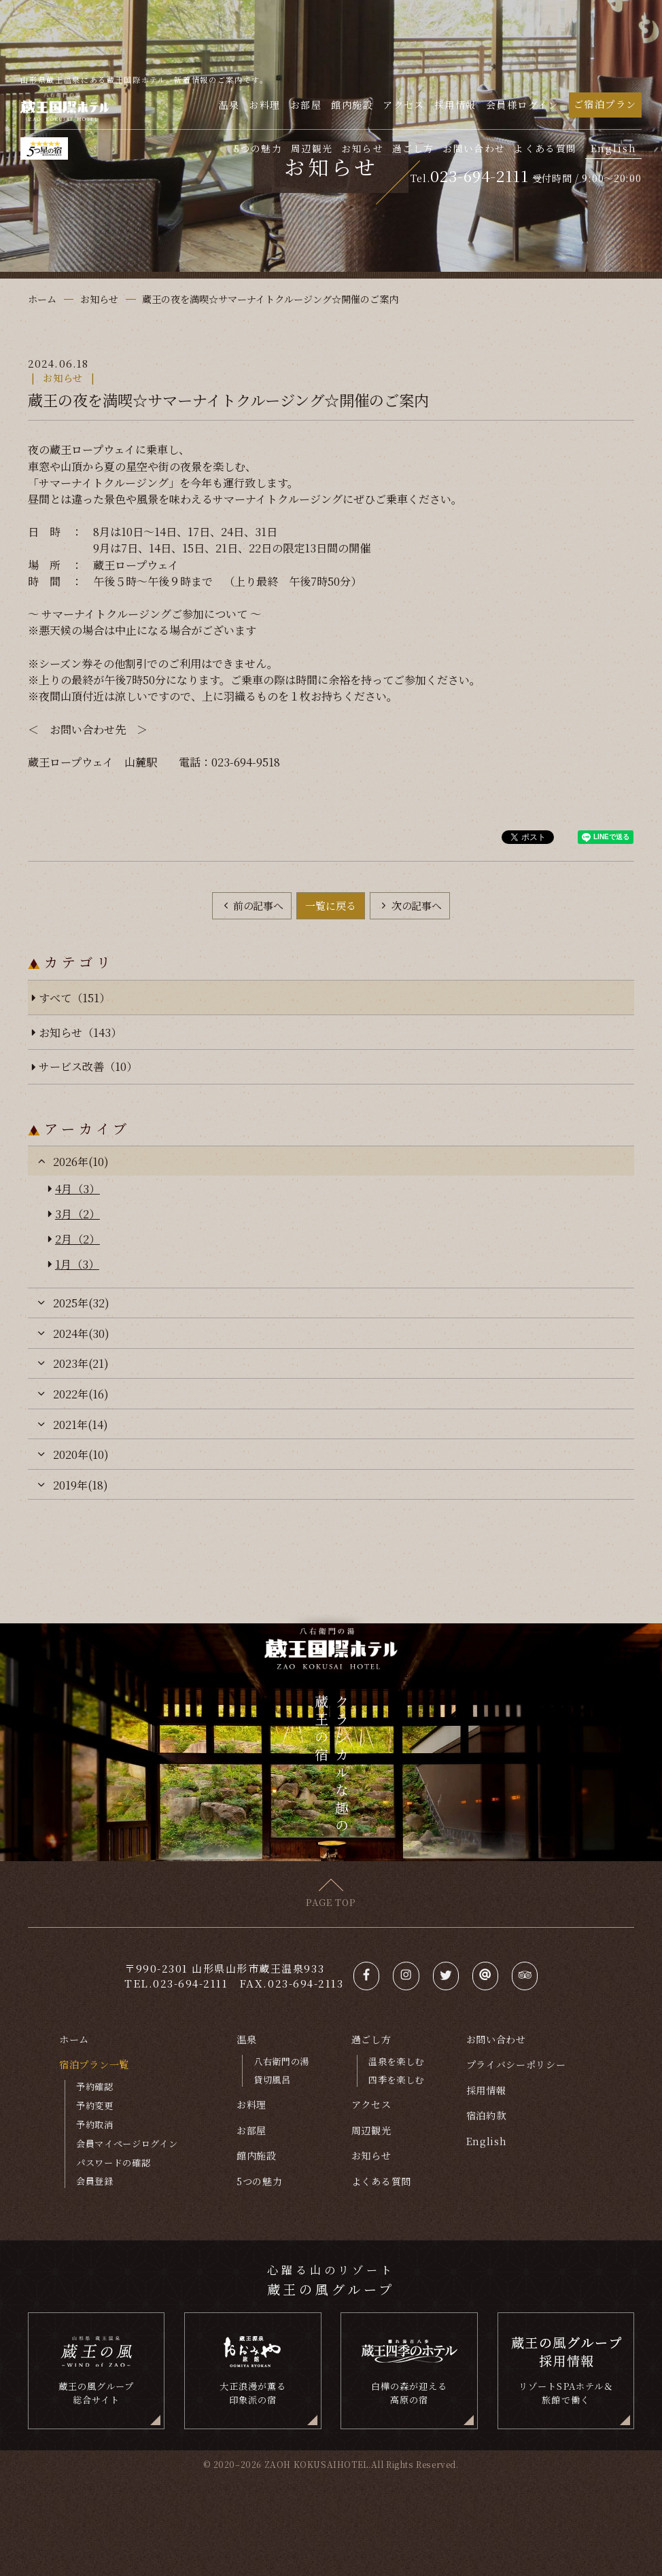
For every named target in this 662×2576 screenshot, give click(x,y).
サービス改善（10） (88, 1066)
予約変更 (95, 2105)
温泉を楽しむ (396, 2061)
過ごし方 (413, 149)
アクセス (404, 104)
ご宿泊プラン (605, 104)
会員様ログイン (522, 104)
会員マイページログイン (126, 2143)
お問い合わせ (473, 149)
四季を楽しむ (396, 2079)
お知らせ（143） (80, 1032)
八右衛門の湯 (281, 2061)
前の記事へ (256, 905)
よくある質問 (545, 149)
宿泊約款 (486, 2115)
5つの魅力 (258, 149)
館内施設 (352, 104)
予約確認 (95, 2086)
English (614, 148)
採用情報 (455, 104)
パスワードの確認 (113, 2162)
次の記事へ (415, 905)
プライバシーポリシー (516, 2064)
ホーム (74, 2039)
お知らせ (362, 149)
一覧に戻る (330, 905)
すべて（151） (74, 997)
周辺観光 (311, 149)
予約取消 (95, 2124)
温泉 (228, 104)
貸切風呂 (272, 2079)
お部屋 (305, 104)
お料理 (264, 104)
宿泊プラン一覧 (94, 2064)
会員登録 (95, 2180)
